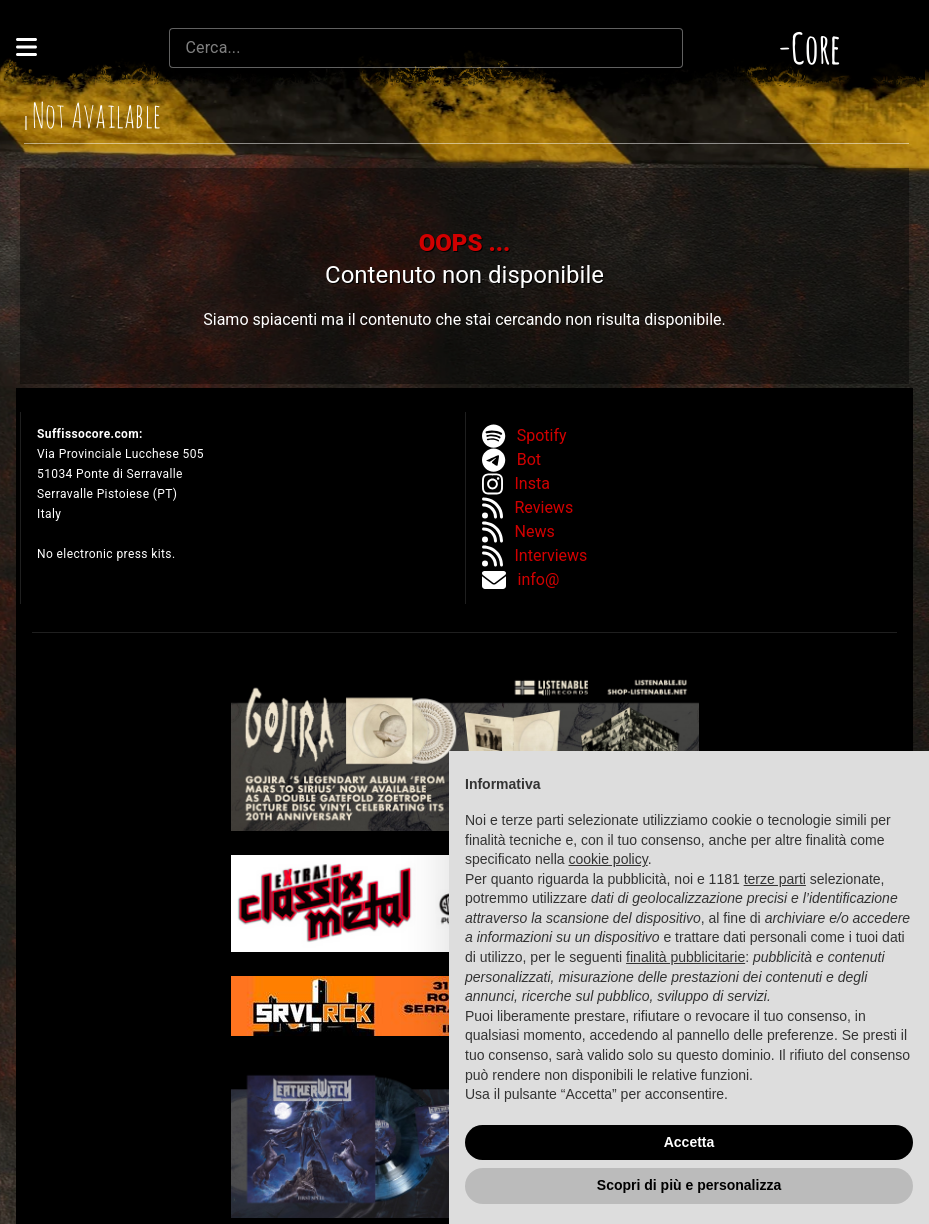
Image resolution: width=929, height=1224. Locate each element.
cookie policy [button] (608, 859)
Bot (529, 459)
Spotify (542, 435)
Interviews (551, 555)
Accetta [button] (689, 1142)
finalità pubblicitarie (685, 957)
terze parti (775, 879)
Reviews (544, 507)
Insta (532, 483)
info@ (539, 579)
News (535, 531)
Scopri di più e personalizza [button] (689, 1185)
